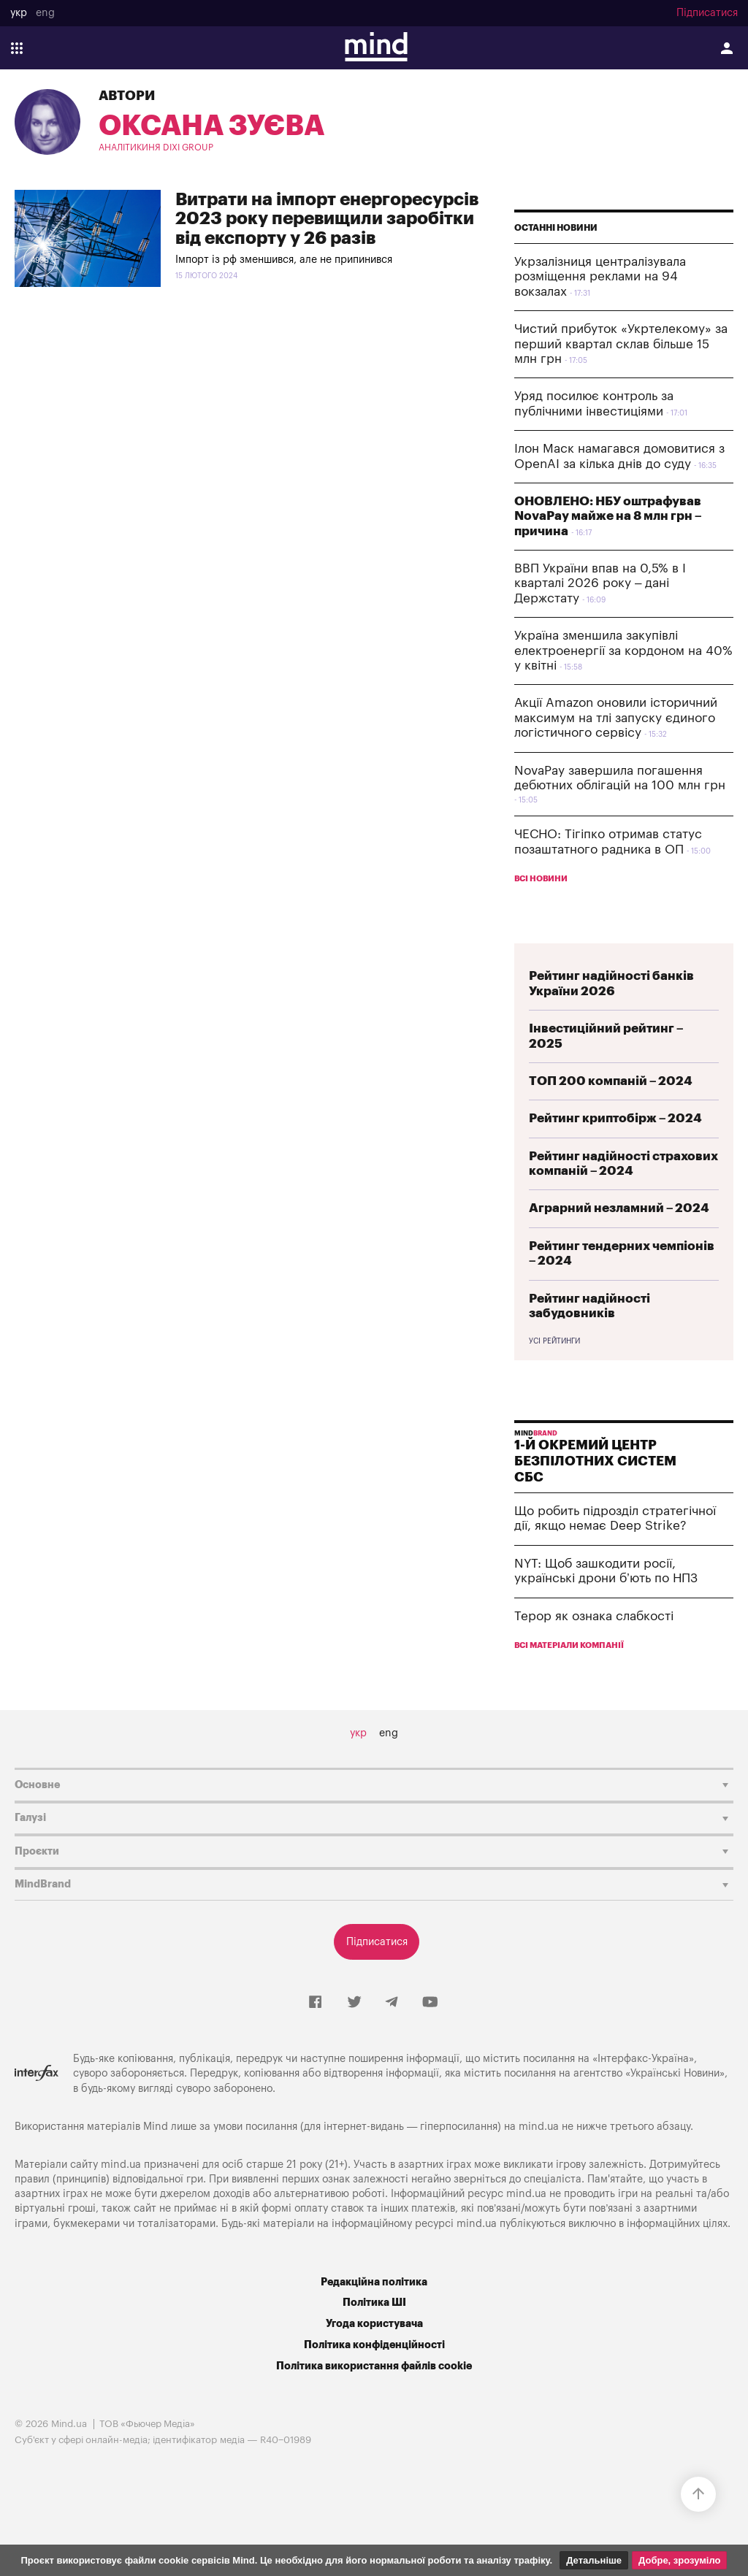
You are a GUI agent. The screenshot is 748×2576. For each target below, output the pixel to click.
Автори (127, 95)
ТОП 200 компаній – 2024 (610, 1081)
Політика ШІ (374, 2302)
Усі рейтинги (554, 1341)
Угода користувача (374, 2323)
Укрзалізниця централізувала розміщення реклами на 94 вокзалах (600, 277)
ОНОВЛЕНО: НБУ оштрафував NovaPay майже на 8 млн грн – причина (607, 516)
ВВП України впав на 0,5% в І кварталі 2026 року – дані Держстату (600, 583)
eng (45, 13)
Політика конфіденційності (374, 2344)
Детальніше (594, 2560)
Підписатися (707, 13)
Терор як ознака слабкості (593, 1616)
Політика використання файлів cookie (374, 2366)
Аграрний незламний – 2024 (619, 1208)
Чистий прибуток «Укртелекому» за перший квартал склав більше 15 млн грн (621, 344)
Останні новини (556, 227)
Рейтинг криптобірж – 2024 (615, 1118)
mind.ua (539, 2126)
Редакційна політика (374, 2282)
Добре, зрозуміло (679, 2560)
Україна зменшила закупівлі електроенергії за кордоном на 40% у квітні (623, 650)
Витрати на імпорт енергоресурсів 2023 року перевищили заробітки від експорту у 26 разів (326, 219)
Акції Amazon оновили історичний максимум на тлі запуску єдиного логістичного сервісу (615, 718)
